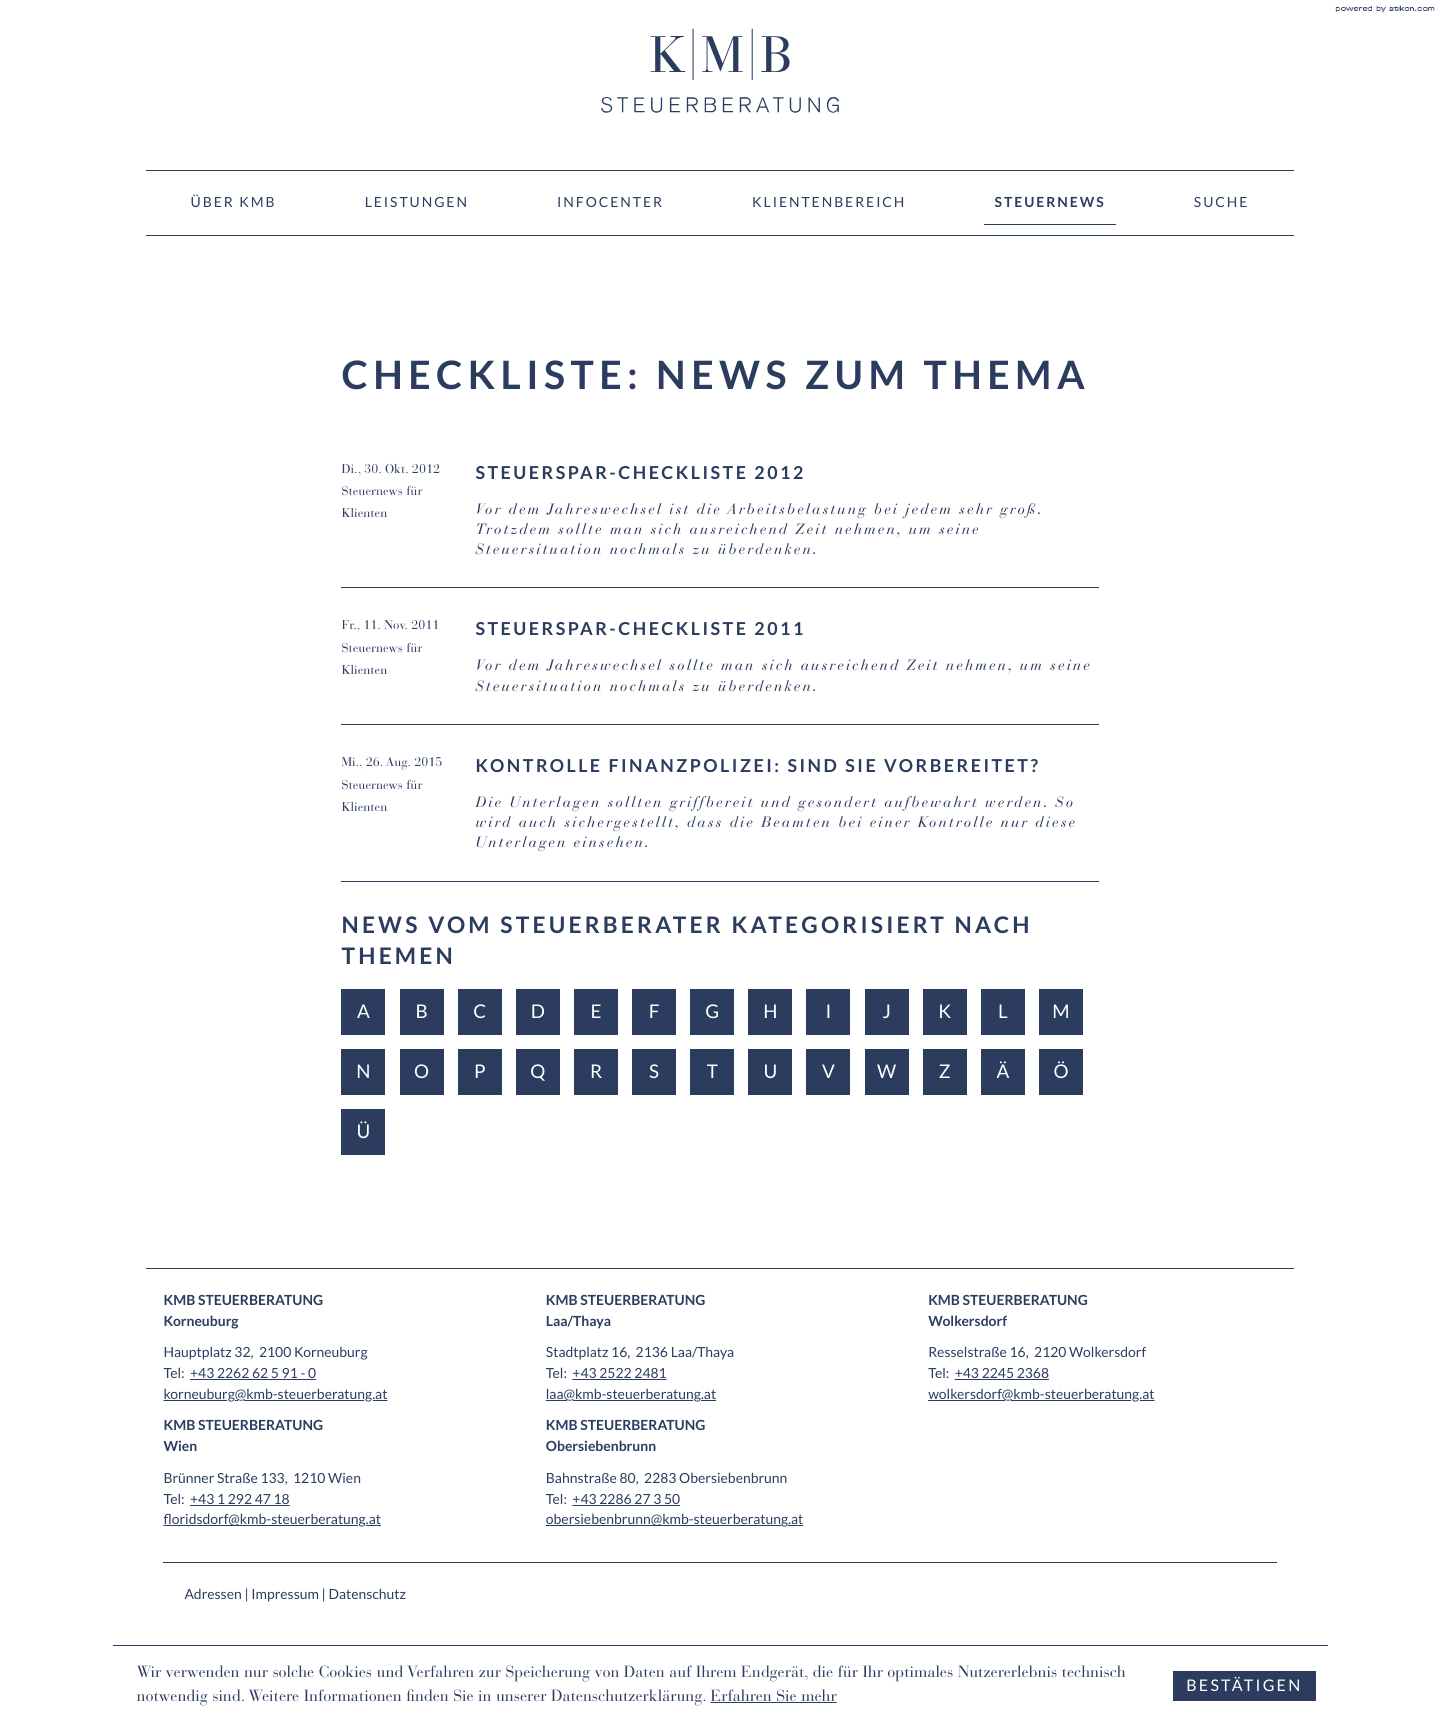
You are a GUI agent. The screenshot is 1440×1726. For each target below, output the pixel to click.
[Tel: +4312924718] (240, 1498)
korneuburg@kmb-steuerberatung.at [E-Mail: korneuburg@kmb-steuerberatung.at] (275, 1393)
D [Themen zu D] (538, 1011)
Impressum (285, 1593)
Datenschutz (367, 1593)
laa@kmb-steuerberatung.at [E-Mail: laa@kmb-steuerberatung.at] (631, 1393)
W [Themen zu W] (886, 1071)
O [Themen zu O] (421, 1071)
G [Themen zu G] (712, 1011)
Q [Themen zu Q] (537, 1071)
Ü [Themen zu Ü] (364, 1131)
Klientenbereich (829, 201)
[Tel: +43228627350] (626, 1498)
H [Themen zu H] (770, 1011)
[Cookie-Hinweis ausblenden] (1244, 1686)
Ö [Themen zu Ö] (1060, 1071)
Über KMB (234, 201)
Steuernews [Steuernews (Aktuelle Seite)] (1050, 201)
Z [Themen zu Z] (945, 1071)
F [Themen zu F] (654, 1011)
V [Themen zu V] (828, 1071)
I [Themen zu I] (829, 1011)
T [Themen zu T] (712, 1071)
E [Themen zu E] (595, 1011)
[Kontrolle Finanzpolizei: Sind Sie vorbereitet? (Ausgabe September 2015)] (719, 817)
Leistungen (417, 201)
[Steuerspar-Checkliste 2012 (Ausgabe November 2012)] (719, 524)
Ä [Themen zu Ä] (1002, 1071)
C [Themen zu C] (479, 1011)
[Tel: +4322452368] (1002, 1372)
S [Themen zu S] (654, 1071)
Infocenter (610, 201)
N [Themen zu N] (363, 1071)
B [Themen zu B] (422, 1011)
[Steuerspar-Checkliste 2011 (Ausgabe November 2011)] (719, 670)
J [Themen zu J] (886, 1011)
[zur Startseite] (720, 71)
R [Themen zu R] (596, 1071)
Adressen (212, 1593)
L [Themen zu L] (1003, 1011)
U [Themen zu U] (770, 1071)
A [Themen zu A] (363, 1011)
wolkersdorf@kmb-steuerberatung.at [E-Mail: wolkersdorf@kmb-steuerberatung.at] (1041, 1393)
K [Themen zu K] (944, 1011)
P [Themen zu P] (480, 1071)
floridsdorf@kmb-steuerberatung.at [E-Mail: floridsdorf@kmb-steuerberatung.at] (272, 1518)
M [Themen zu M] (1060, 1011)
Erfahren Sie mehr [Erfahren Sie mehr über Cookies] (774, 1698)
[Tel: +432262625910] (253, 1372)
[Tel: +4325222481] (619, 1372)
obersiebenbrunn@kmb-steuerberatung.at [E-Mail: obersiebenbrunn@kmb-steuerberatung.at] (674, 1518)
